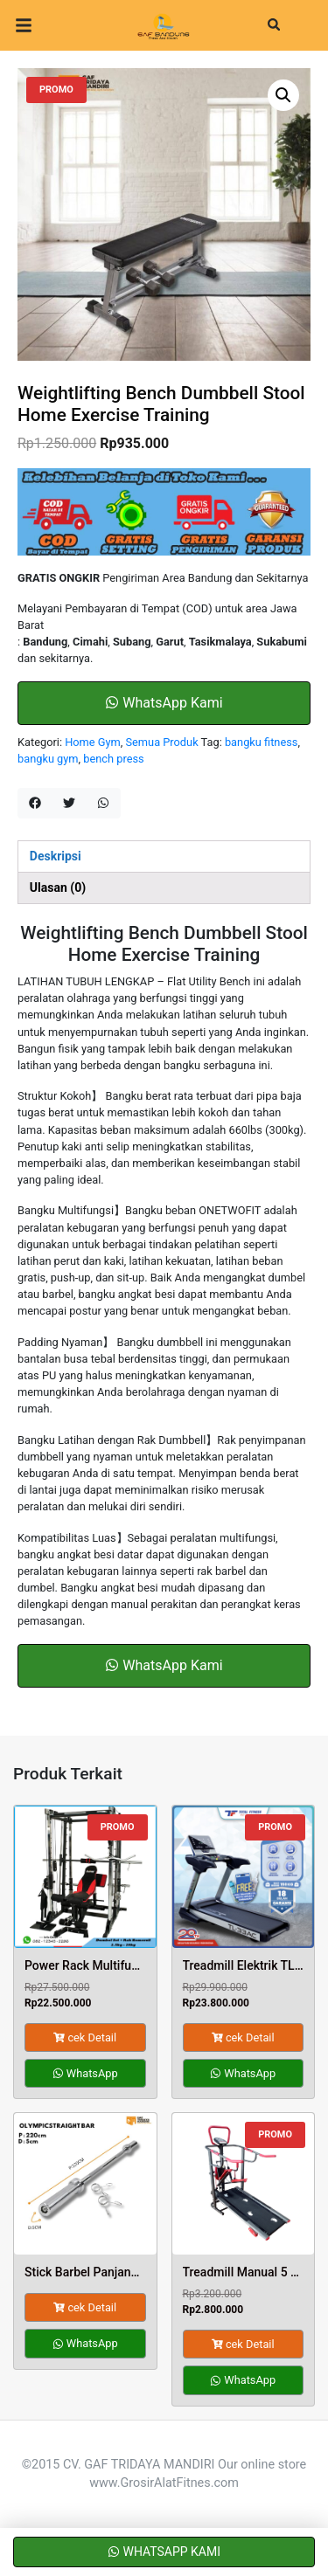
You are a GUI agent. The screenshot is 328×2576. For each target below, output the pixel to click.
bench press (113, 758)
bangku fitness (261, 742)
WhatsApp (85, 2073)
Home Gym (93, 742)
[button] (283, 95)
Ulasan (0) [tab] (58, 887)
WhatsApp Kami (163, 702)
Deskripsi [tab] (55, 856)
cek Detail (84, 2037)
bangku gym (48, 758)
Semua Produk (161, 742)
